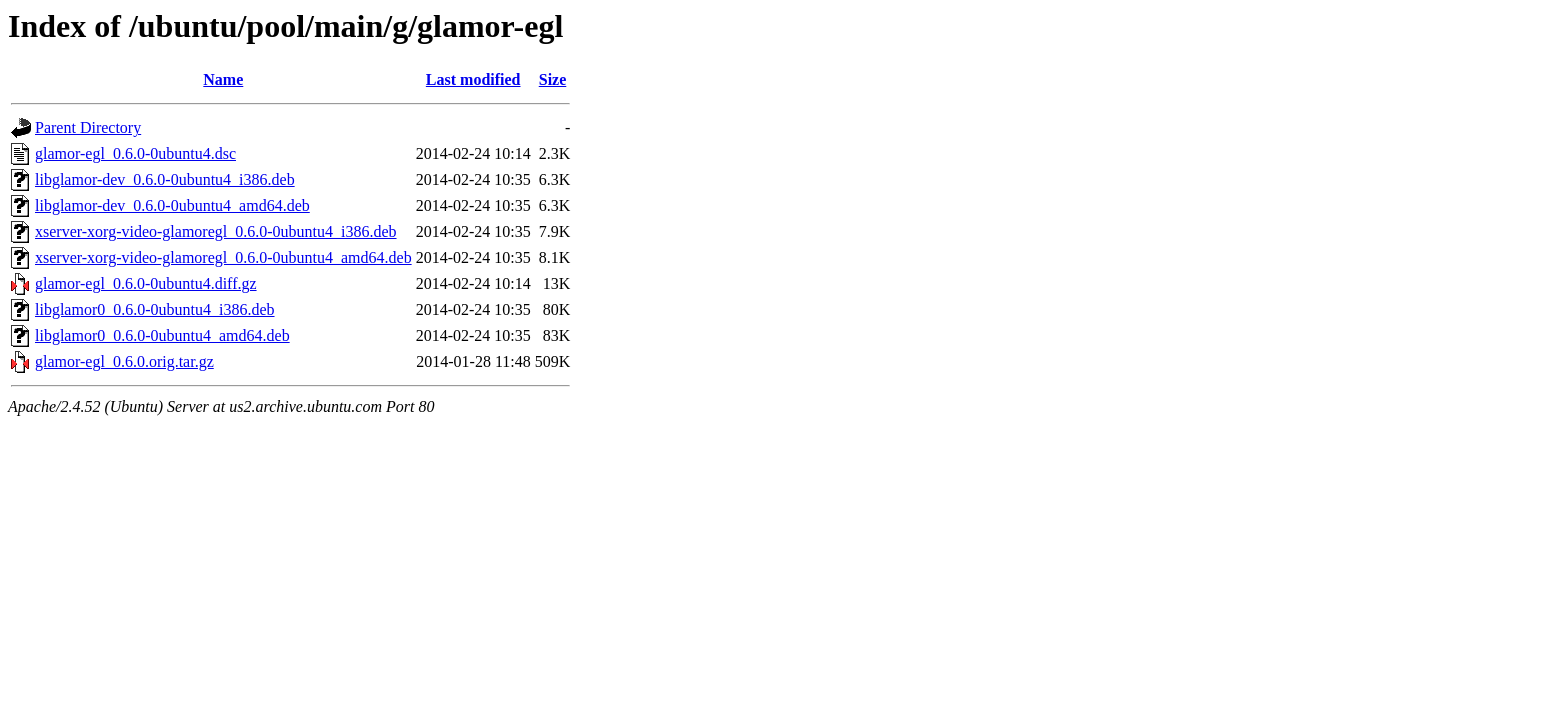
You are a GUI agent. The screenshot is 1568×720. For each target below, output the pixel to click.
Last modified (473, 79)
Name (223, 79)
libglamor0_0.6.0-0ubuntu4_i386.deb (155, 309)
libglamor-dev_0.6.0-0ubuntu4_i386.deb (165, 179)
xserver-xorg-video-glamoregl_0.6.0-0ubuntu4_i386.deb (216, 231)
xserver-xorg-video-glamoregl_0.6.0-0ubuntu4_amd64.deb (223, 257)
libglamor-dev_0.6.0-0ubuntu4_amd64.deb (172, 205)
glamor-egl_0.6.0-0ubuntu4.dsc (135, 153)
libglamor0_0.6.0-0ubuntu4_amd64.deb (162, 335)
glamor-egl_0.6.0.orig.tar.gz (124, 361)
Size (553, 79)
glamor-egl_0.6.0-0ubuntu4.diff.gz (146, 283)
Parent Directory (88, 127)
